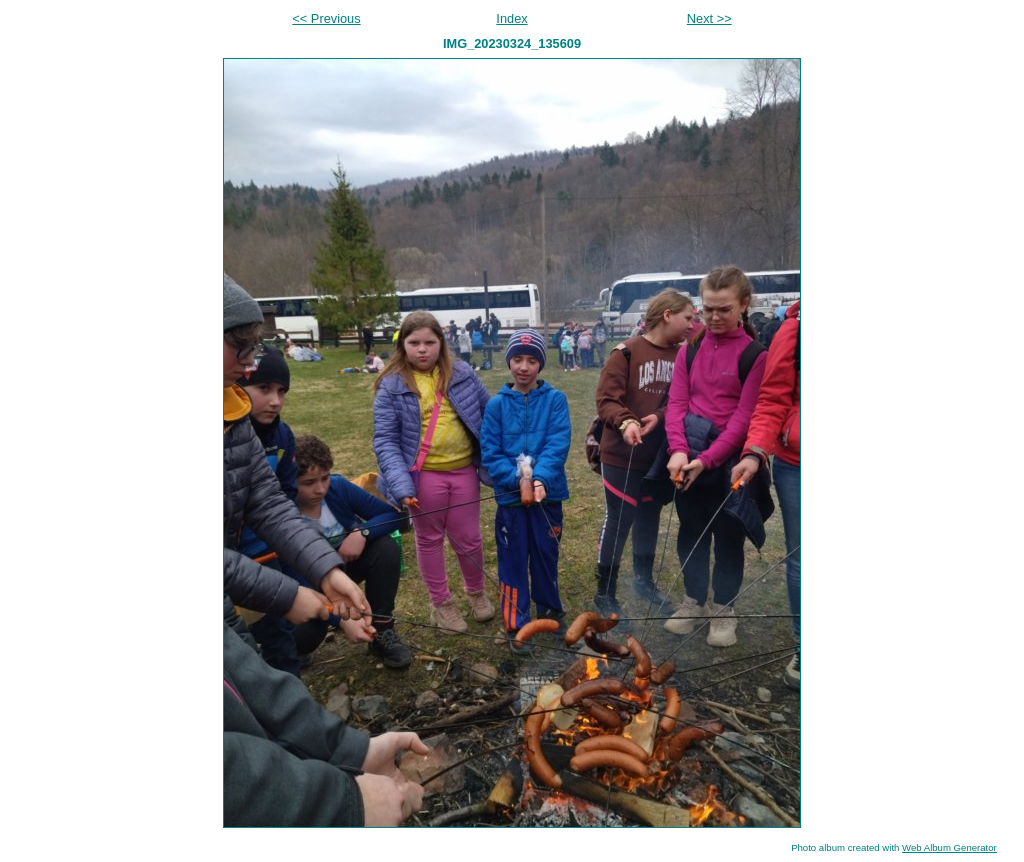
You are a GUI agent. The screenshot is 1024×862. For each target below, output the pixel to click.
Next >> (709, 18)
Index (511, 18)
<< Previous (326, 18)
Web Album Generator (949, 847)
